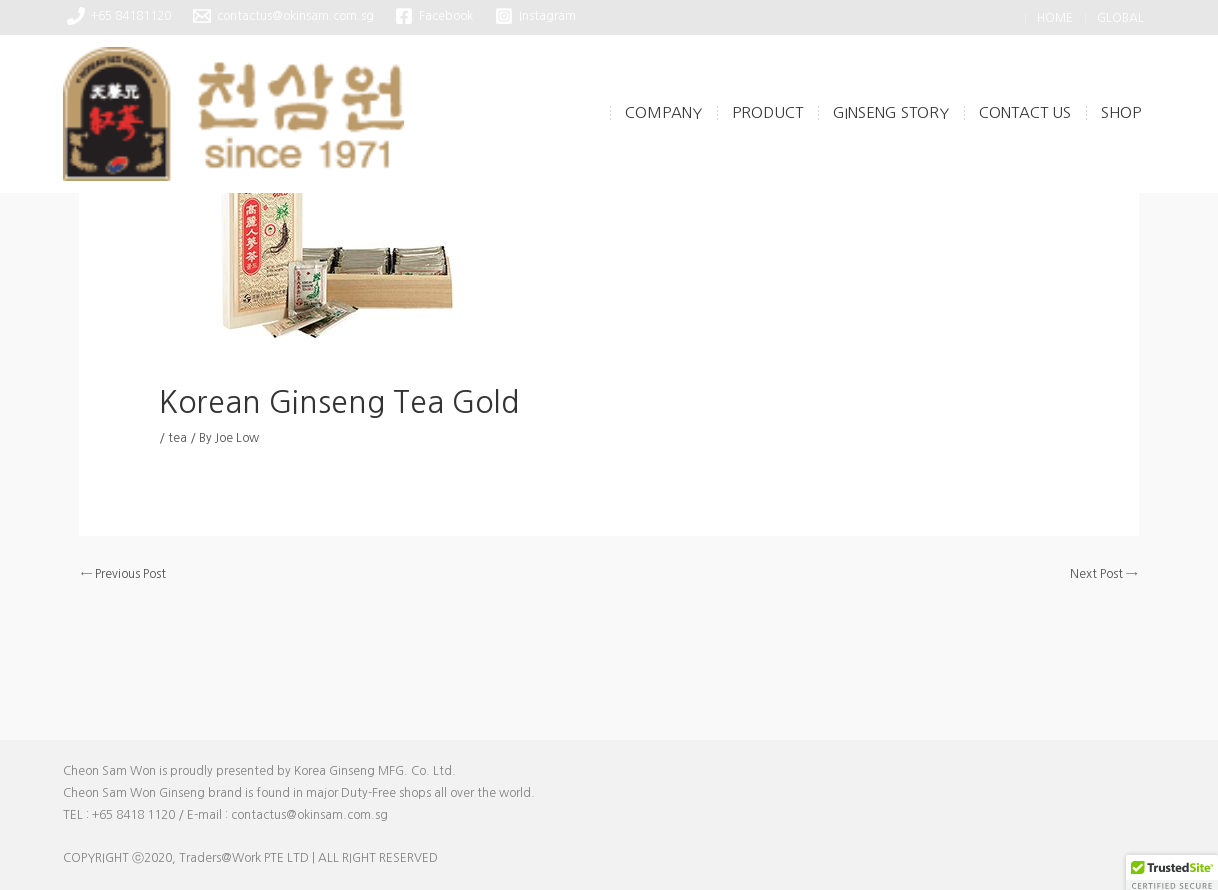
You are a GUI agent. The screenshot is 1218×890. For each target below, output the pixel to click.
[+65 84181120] (120, 16)
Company (663, 112)
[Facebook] (435, 16)
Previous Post (123, 574)
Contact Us (1025, 112)
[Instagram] (535, 16)
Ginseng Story (891, 112)
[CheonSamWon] (233, 113)
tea (177, 438)
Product (767, 112)
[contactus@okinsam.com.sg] (283, 16)
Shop (1121, 112)
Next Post (1103, 574)
